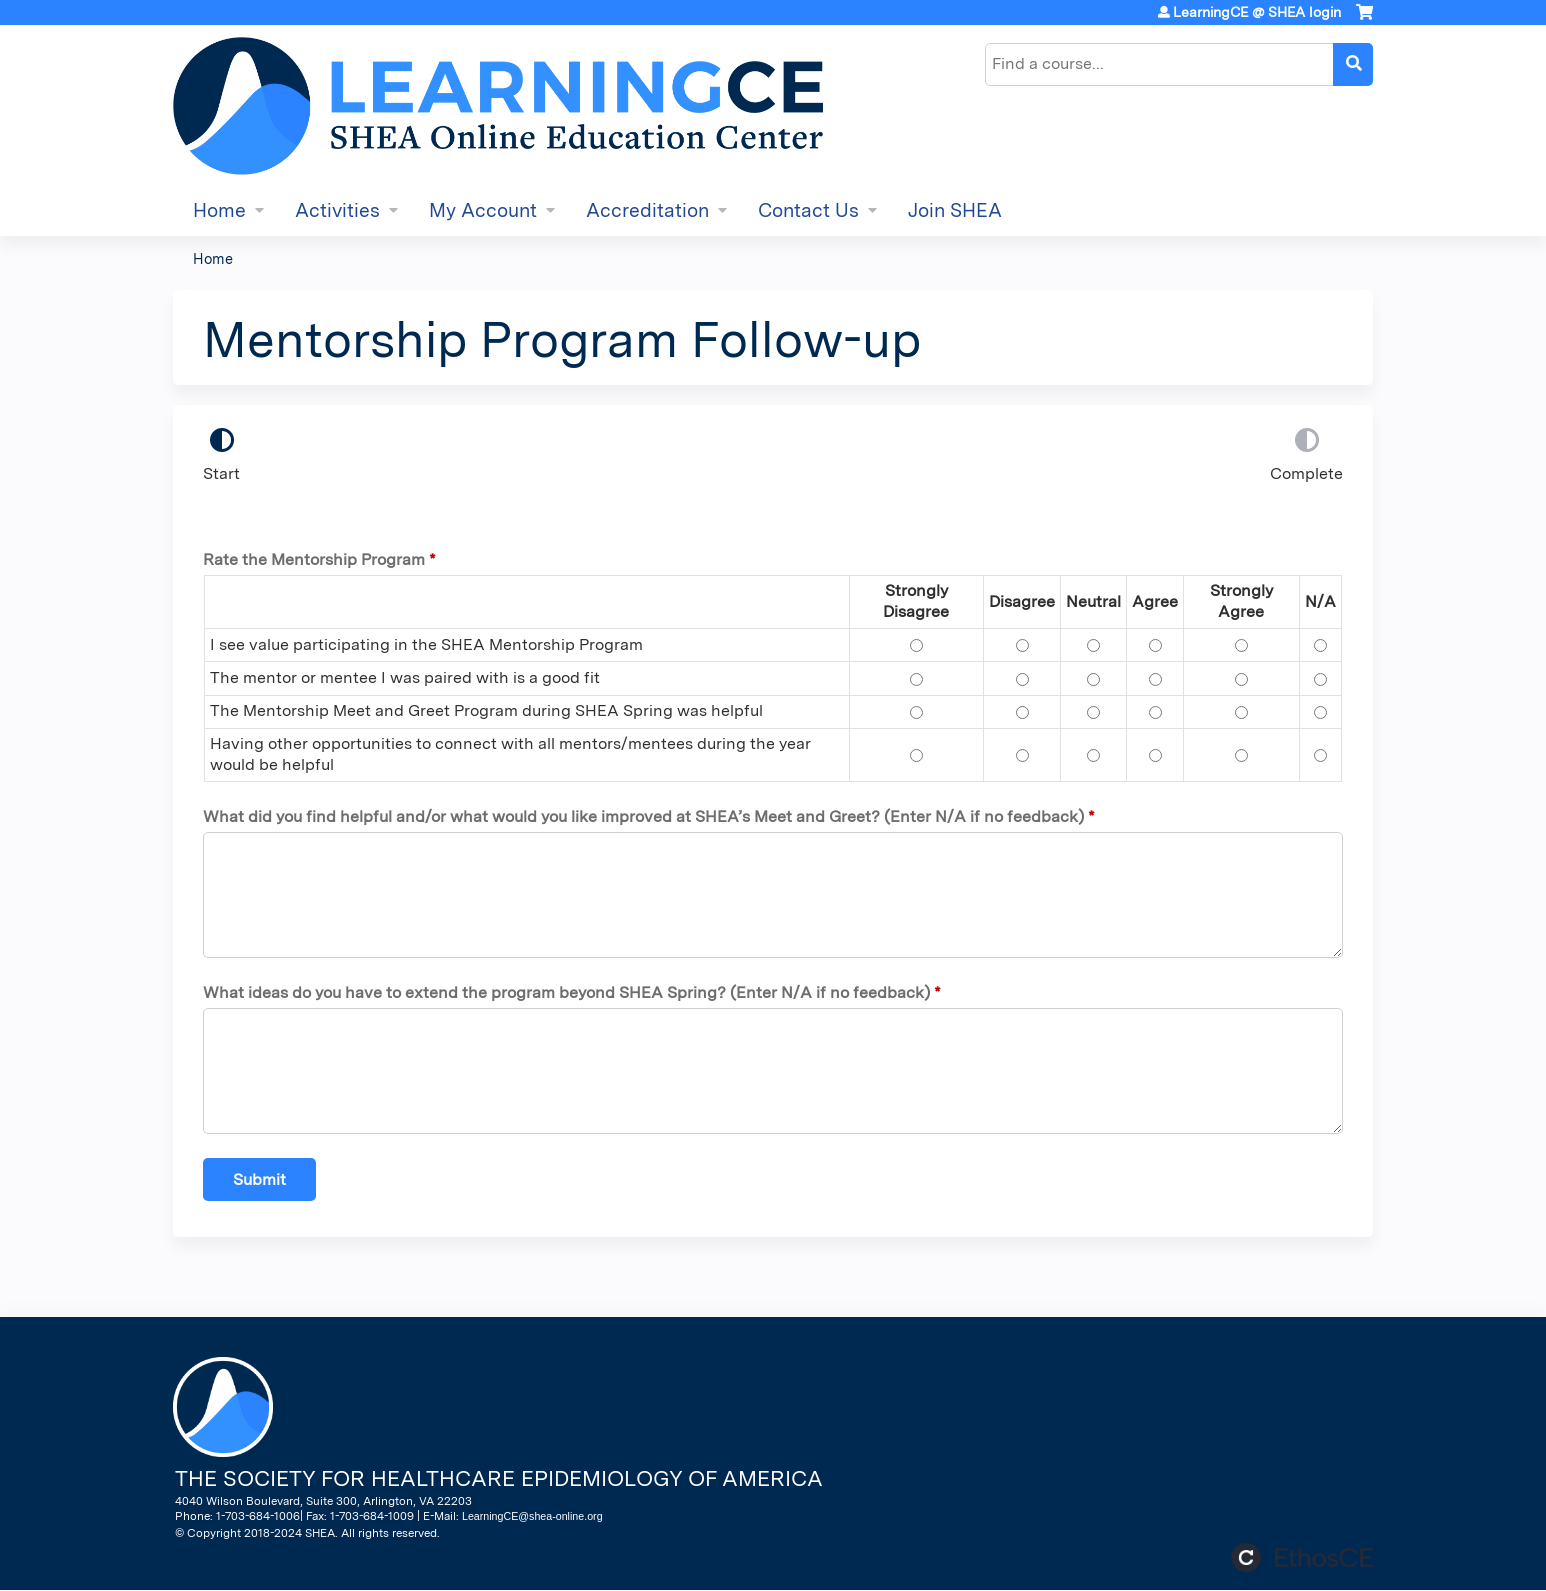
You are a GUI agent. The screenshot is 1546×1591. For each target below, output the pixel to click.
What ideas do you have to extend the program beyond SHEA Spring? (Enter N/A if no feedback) (566, 992)
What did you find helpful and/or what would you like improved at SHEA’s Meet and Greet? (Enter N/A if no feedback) (643, 816)
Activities (337, 210)
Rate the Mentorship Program (314, 559)
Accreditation (647, 210)
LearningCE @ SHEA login (1257, 12)
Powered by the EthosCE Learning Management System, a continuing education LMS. (1302, 1557)
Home (219, 210)
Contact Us (808, 210)
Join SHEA (955, 210)
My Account (483, 210)
